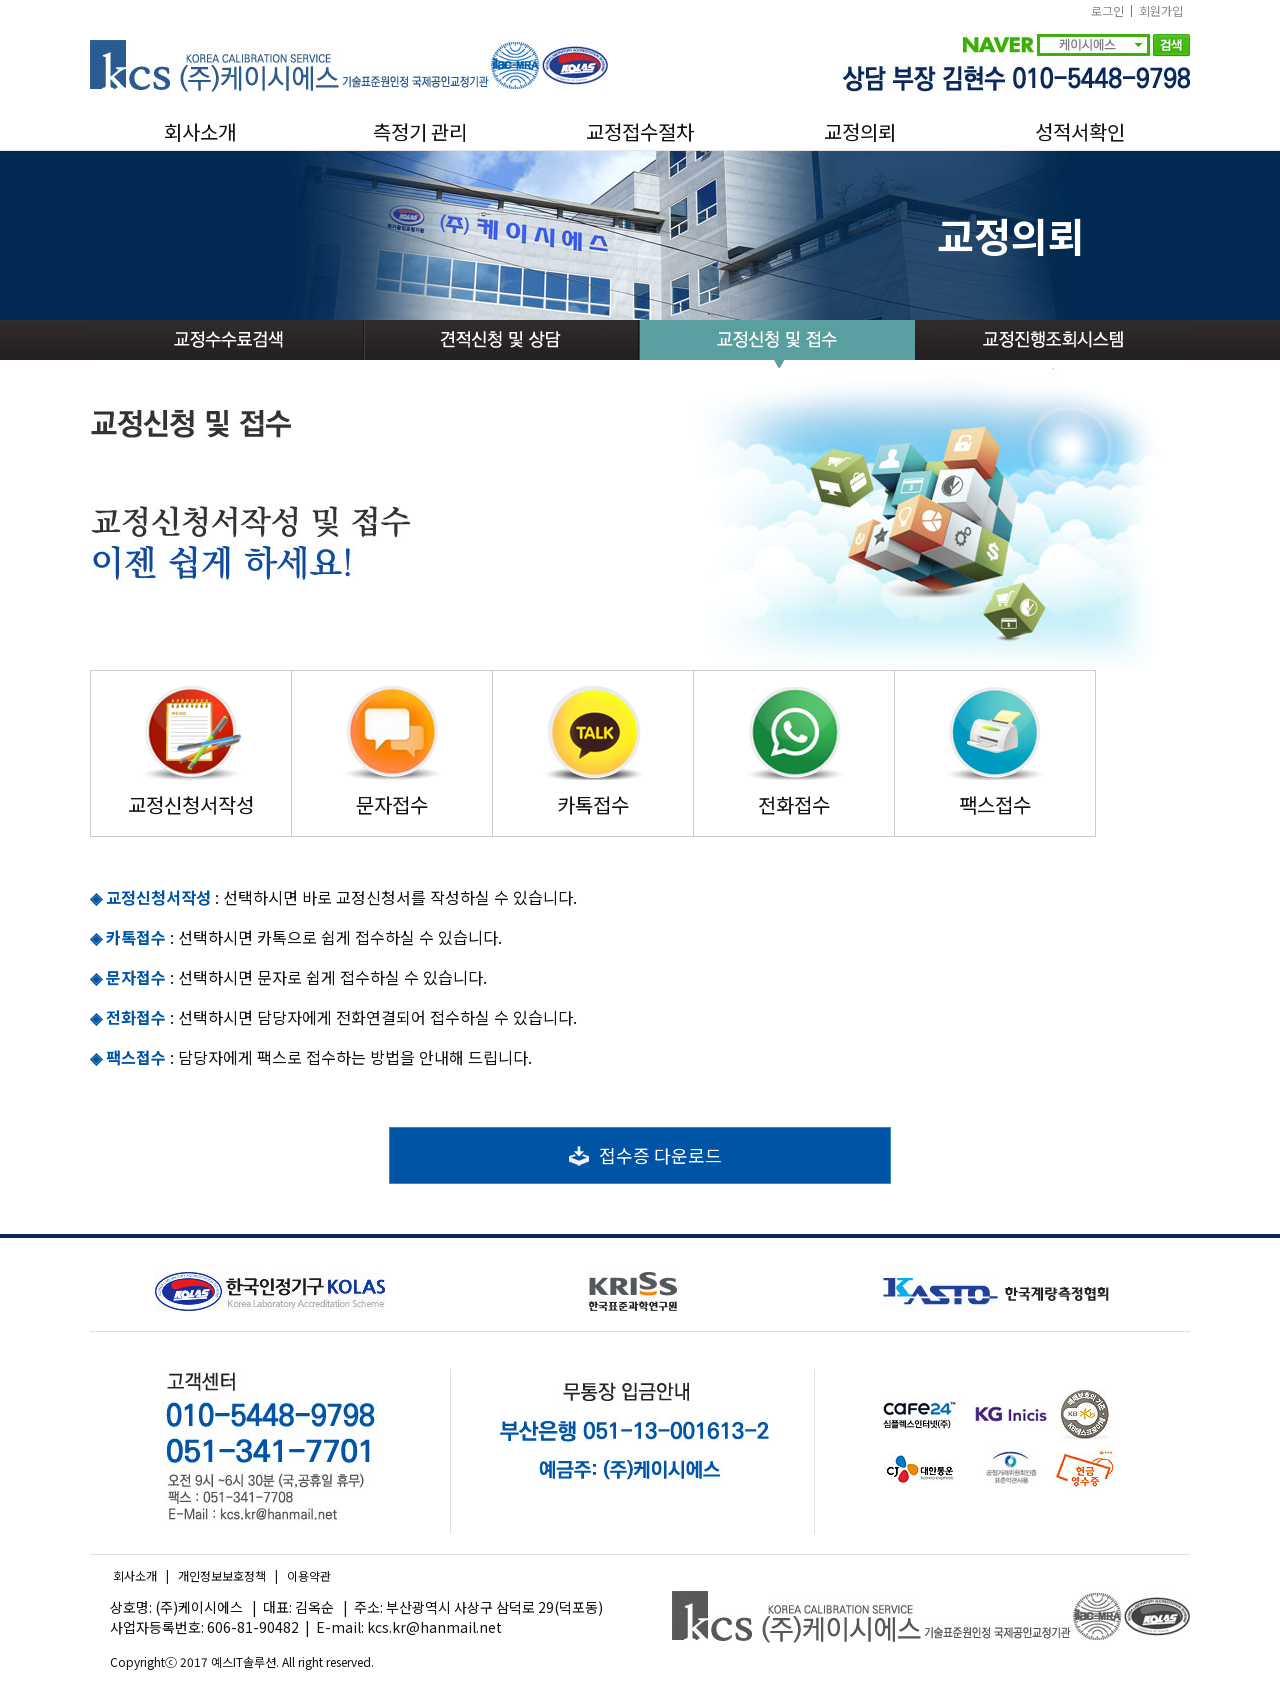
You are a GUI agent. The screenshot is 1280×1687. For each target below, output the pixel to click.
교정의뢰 (860, 132)
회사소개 (200, 132)
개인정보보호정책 (222, 1575)
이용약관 (309, 1575)
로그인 (1107, 10)
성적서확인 (1080, 132)
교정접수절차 (640, 132)
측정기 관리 (420, 132)
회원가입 (1161, 10)
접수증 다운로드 (640, 1155)
